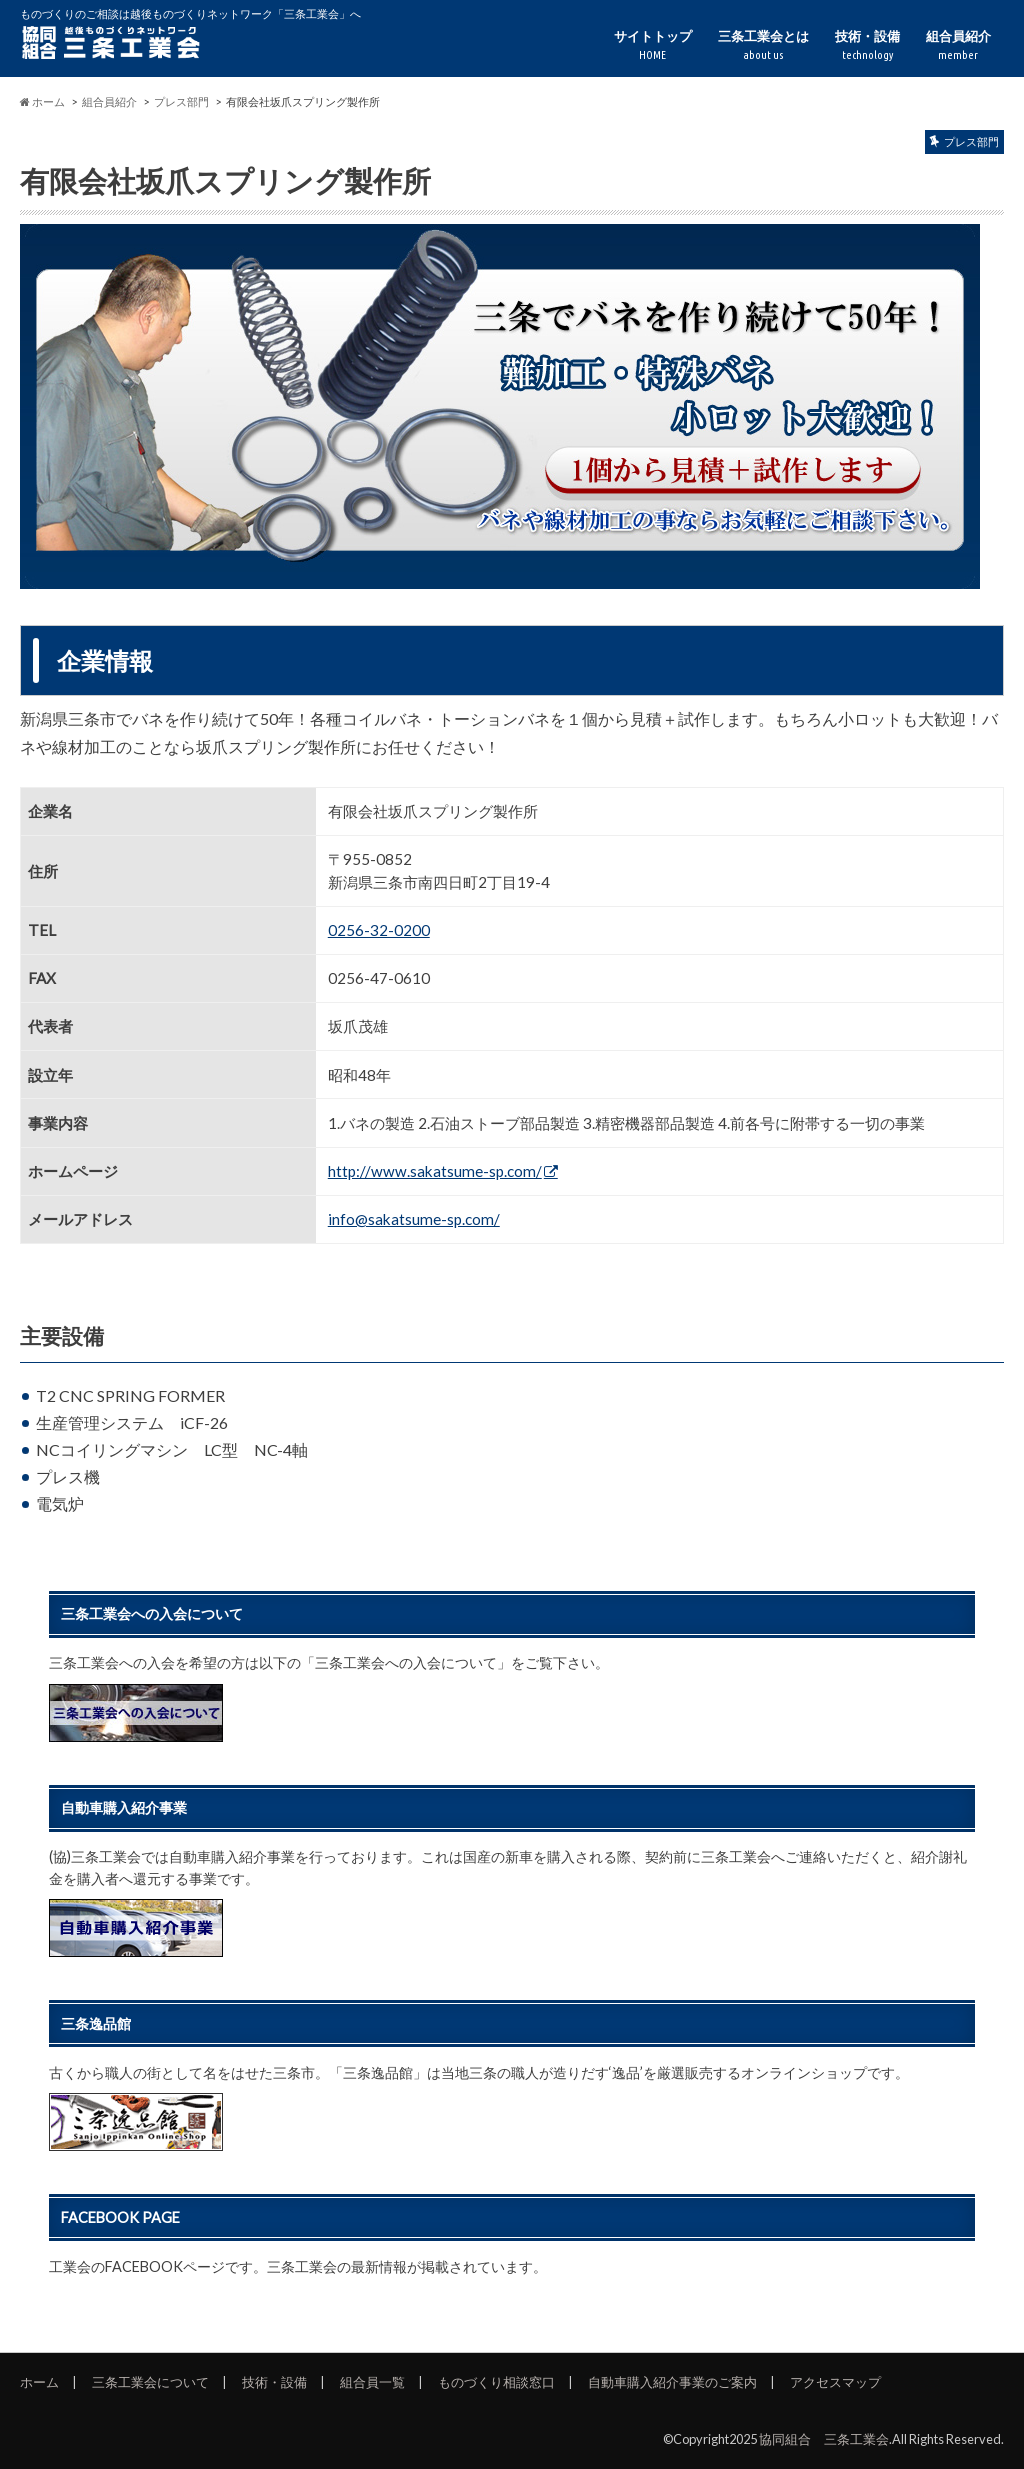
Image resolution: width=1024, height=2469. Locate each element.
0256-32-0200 (379, 930)
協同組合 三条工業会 (824, 2439)
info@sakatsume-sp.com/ (414, 1219)
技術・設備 (867, 45)
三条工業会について (150, 2382)
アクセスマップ (835, 2382)
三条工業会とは (763, 45)
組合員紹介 (958, 45)
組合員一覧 (372, 2382)
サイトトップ (653, 45)
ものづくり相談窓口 (496, 2382)
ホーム (39, 2382)
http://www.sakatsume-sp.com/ (435, 1171)
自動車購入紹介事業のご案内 (672, 2382)
